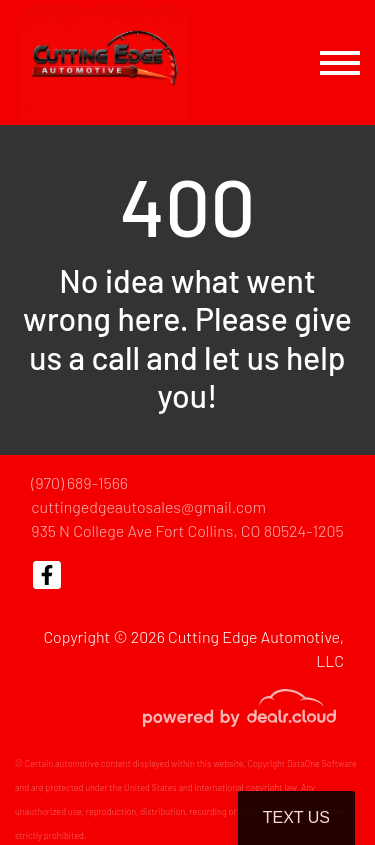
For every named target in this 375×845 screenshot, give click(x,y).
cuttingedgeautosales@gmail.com (148, 506)
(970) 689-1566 (79, 482)
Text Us (296, 817)
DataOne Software (322, 763)
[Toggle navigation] (340, 62)
